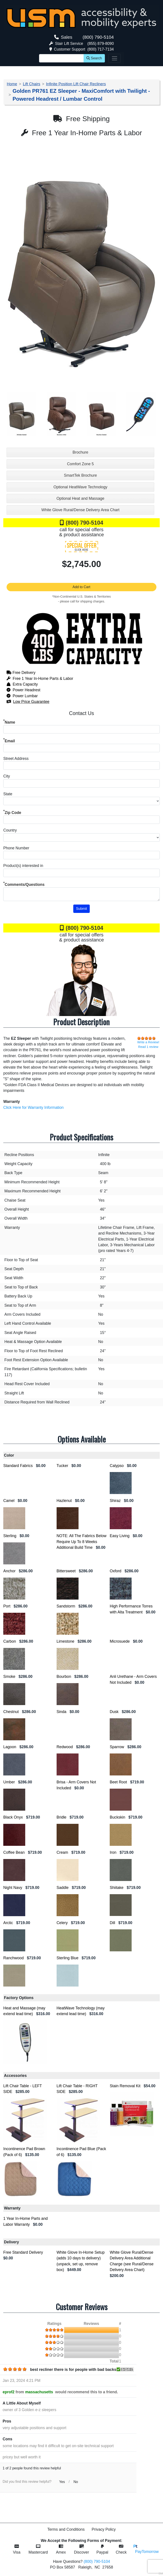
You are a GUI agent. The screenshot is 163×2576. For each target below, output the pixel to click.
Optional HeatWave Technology (80, 487)
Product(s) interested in (23, 865)
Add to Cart (81, 587)
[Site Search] (61, 58)
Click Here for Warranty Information (33, 1107)
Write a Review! (148, 1042)
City (6, 776)
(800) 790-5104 (98, 37)
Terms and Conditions (66, 2529)
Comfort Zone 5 (80, 464)
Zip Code (13, 812)
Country (10, 830)
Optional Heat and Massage (80, 498)
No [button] (75, 2482)
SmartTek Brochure (80, 475)
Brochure (80, 452)
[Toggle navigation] (114, 58)
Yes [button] (62, 2482)
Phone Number (16, 848)
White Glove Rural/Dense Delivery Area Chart (80, 510)
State (7, 794)
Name (10, 722)
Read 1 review (148, 1047)
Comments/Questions (25, 884)
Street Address (16, 758)
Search (94, 58)
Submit (81, 908)
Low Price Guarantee (31, 701)
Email (10, 741)
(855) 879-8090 (100, 43)
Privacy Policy (104, 2529)
